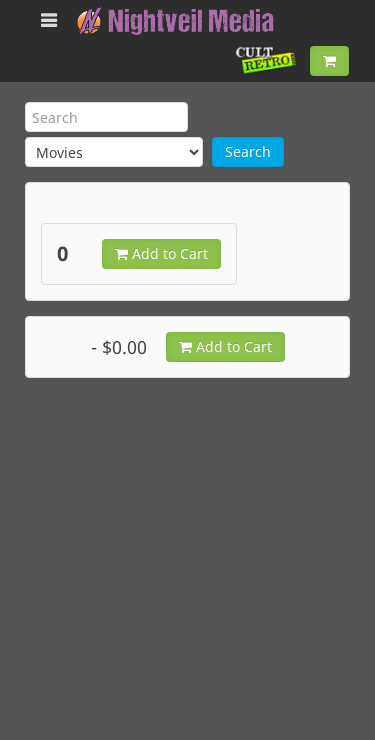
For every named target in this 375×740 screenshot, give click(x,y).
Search (248, 151)
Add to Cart (161, 253)
